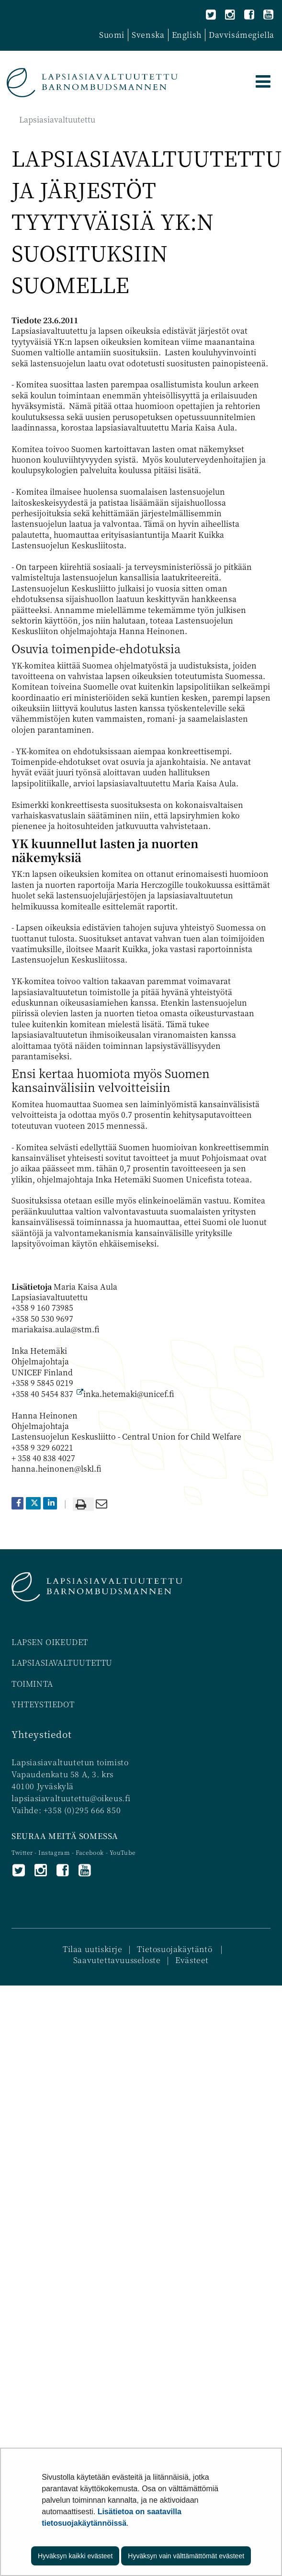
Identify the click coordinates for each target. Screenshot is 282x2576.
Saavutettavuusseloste (117, 1960)
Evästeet (192, 1960)
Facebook (90, 1852)
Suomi (111, 34)
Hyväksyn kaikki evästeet (75, 2556)
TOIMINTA (32, 1683)
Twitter (22, 1852)
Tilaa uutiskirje (93, 1949)
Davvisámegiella (241, 34)
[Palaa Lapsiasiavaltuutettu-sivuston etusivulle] (92, 82)
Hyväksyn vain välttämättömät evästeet (186, 2556)
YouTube (122, 1852)
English (187, 34)
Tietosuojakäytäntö (175, 1949)
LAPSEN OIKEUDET (49, 1641)
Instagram (55, 1852)
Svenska (148, 34)
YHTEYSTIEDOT (42, 1704)
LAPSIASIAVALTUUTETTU (62, 1662)
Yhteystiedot (41, 1733)
